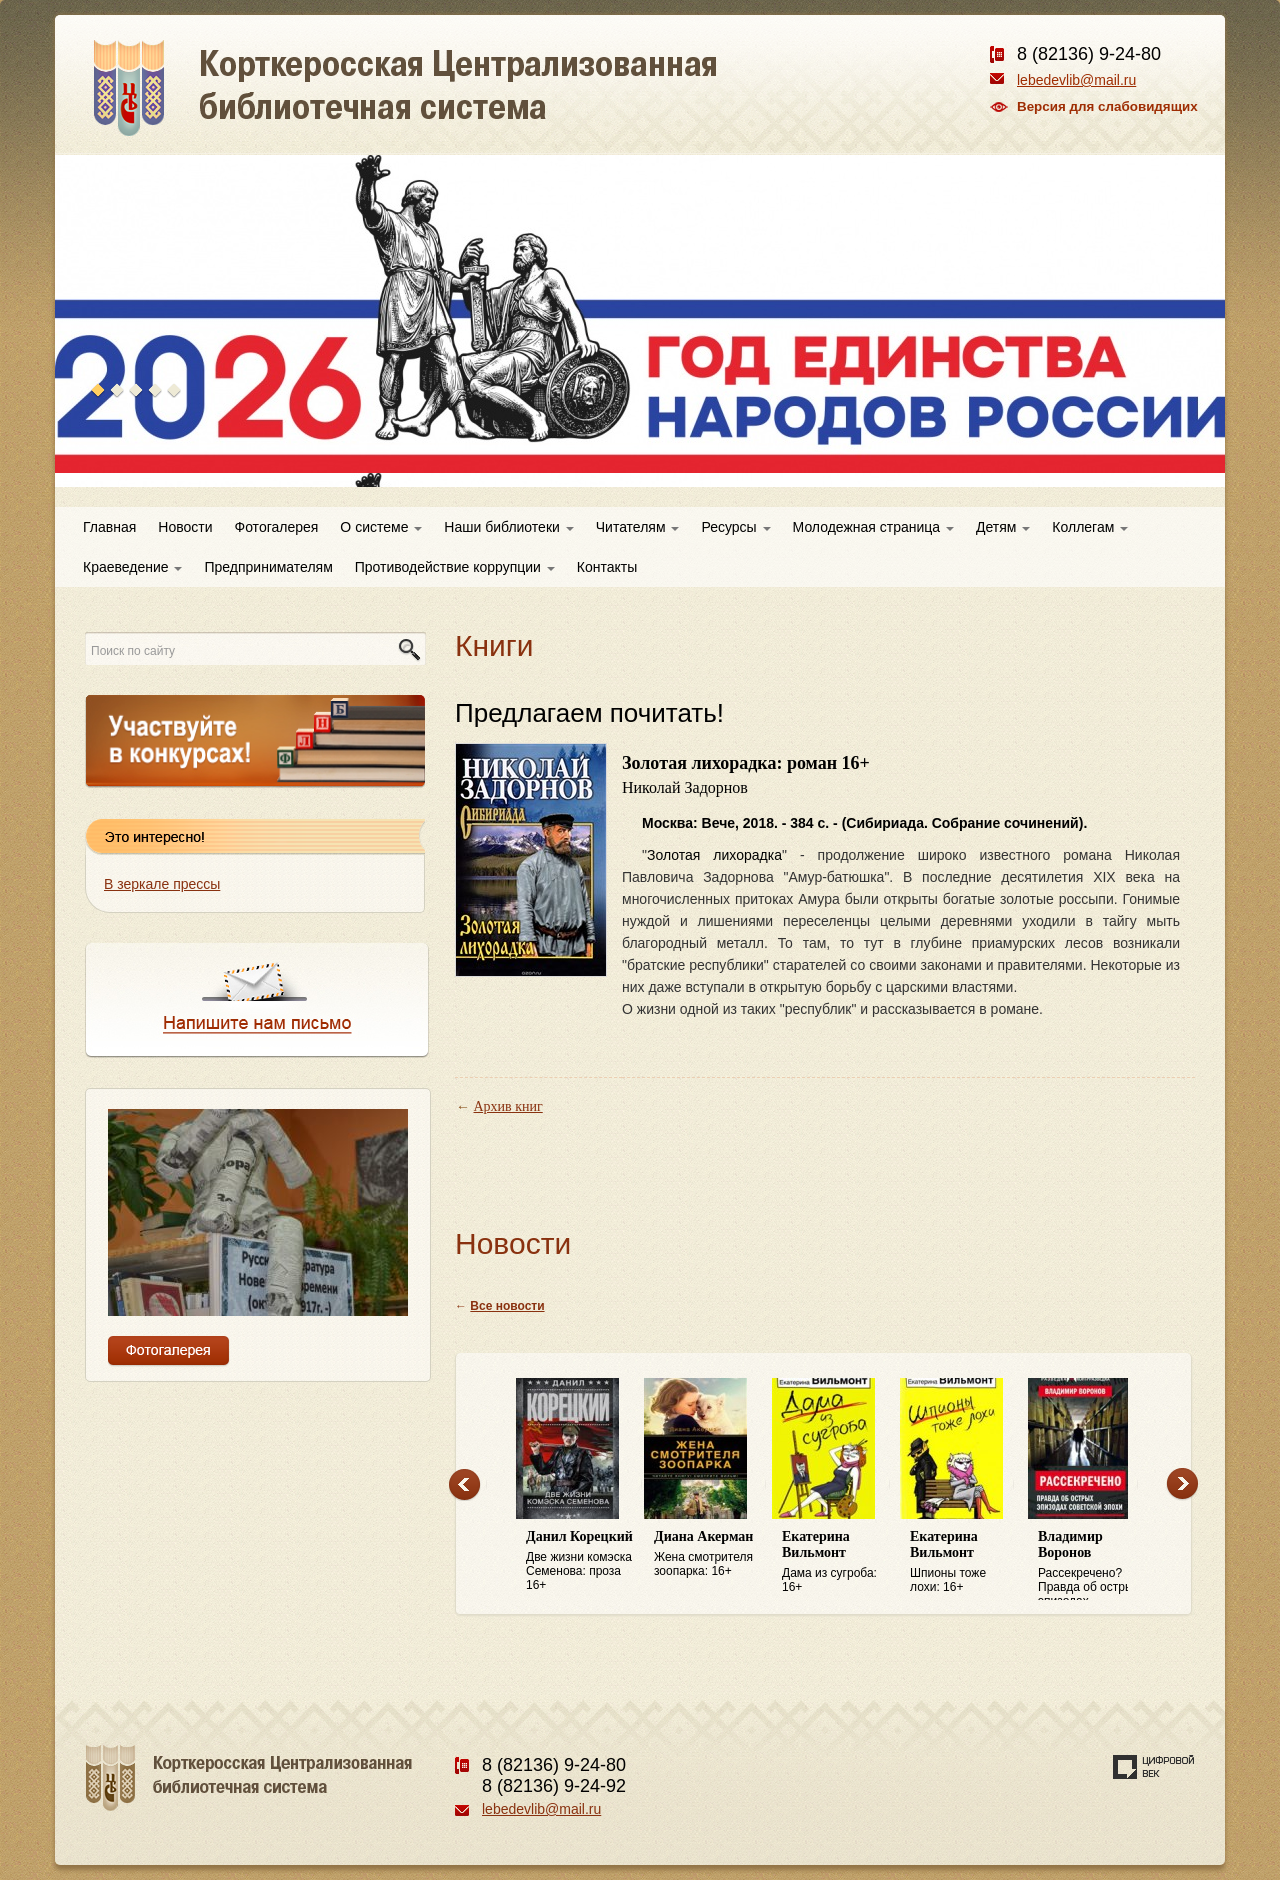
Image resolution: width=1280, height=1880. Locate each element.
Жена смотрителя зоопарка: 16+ (708, 1553)
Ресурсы (735, 527)
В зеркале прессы (162, 884)
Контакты (607, 567)
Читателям (638, 527)
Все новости (507, 1306)
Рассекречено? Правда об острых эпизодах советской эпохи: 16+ (1092, 1565)
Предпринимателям (268, 567)
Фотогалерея (277, 527)
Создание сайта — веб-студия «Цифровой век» (1154, 1767)
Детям (1003, 527)
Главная (109, 527)
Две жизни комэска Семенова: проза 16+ (580, 1560)
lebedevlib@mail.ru (1076, 80)
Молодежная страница (873, 527)
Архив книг (508, 1106)
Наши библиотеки (508, 527)
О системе (381, 527)
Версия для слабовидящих (1107, 106)
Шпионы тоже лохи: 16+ (964, 1561)
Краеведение (132, 567)
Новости (185, 527)
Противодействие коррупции (455, 567)
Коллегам (1090, 527)
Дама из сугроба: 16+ (836, 1561)
